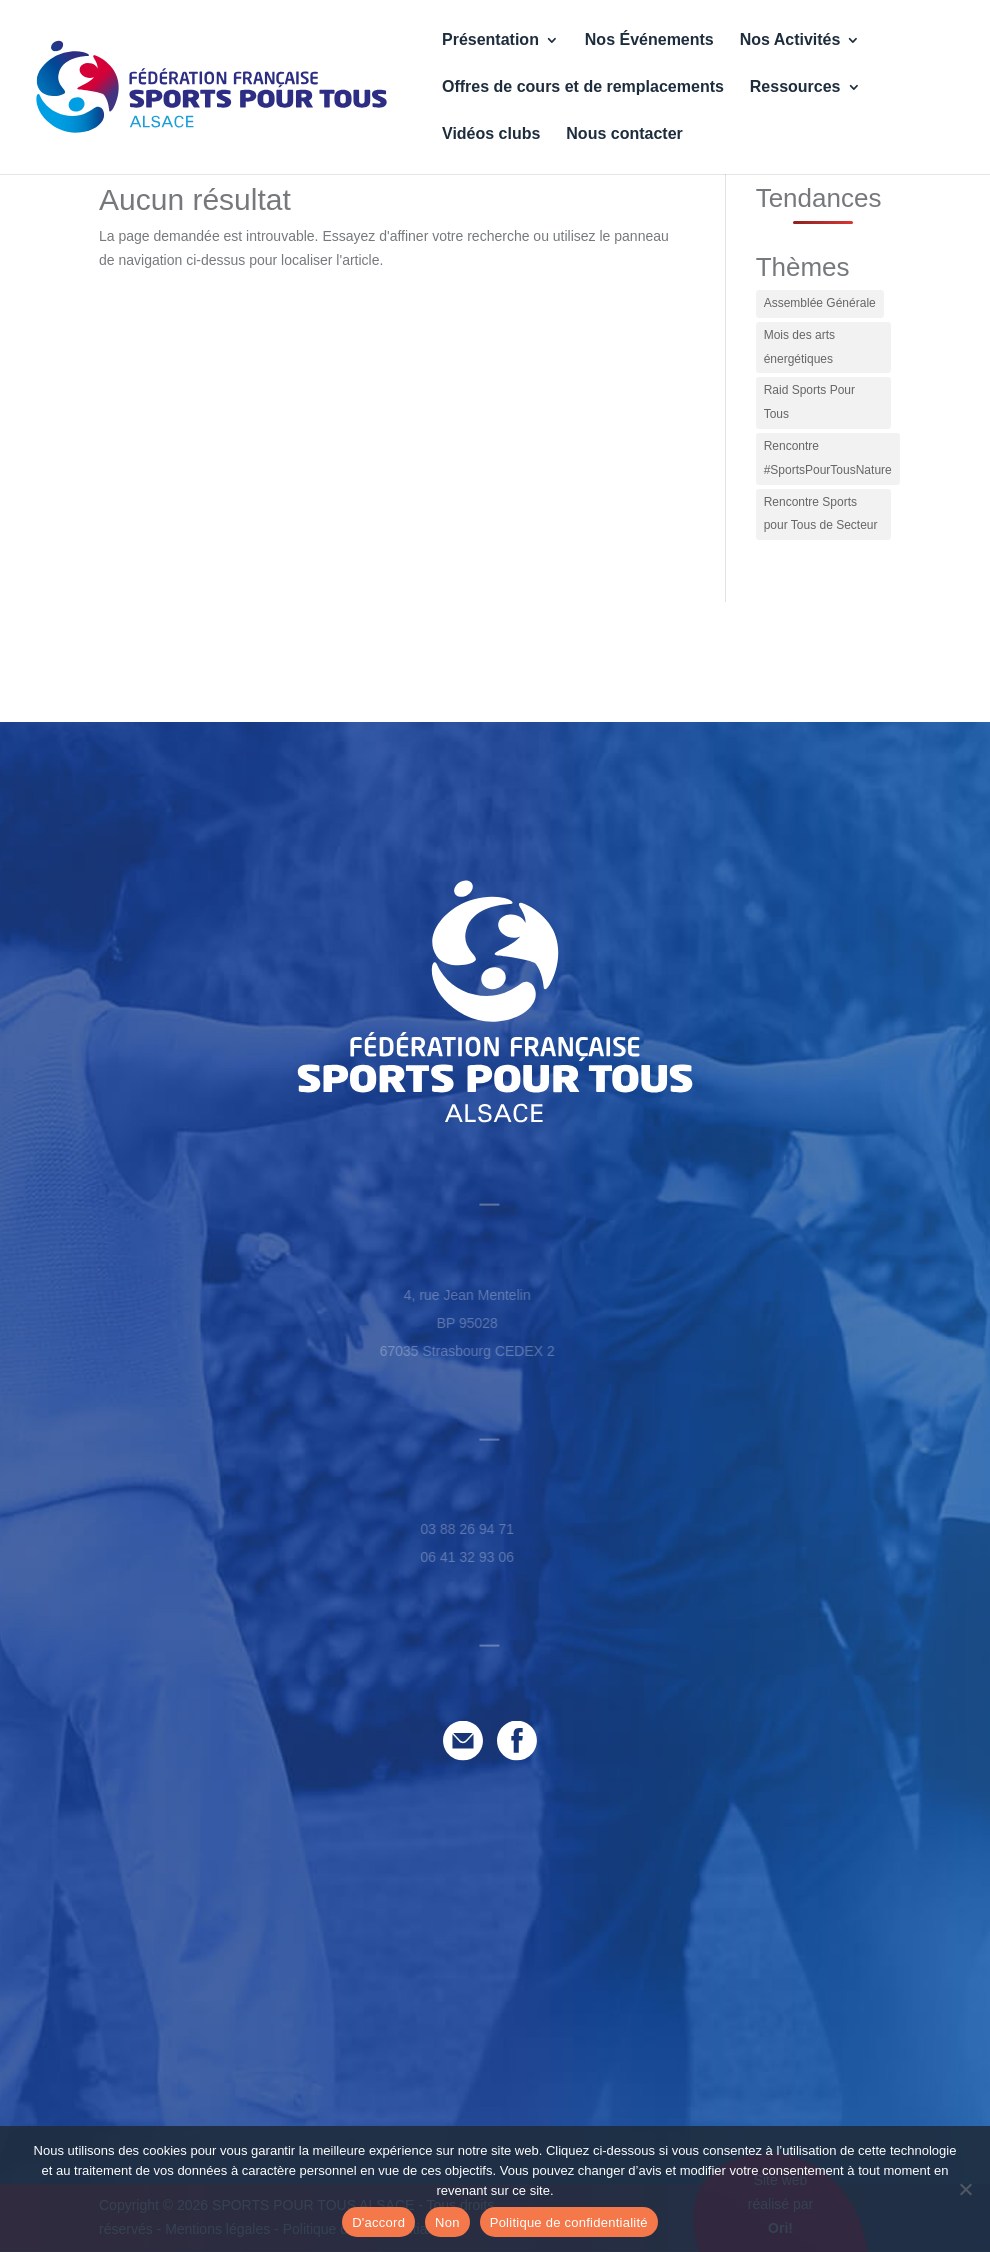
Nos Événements (649, 40)
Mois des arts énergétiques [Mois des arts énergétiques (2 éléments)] (799, 347)
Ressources (795, 87)
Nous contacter (624, 134)
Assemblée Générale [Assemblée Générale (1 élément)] (820, 303)
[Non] (965, 2189)
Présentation (490, 40)
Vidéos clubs (491, 134)
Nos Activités (790, 40)
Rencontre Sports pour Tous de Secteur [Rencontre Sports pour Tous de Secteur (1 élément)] (821, 514)
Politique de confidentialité (569, 2222)
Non (447, 2222)
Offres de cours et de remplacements (583, 87)
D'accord (378, 2222)
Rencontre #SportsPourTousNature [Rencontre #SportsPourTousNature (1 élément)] (828, 458)
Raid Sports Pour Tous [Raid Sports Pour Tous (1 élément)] (809, 402)
